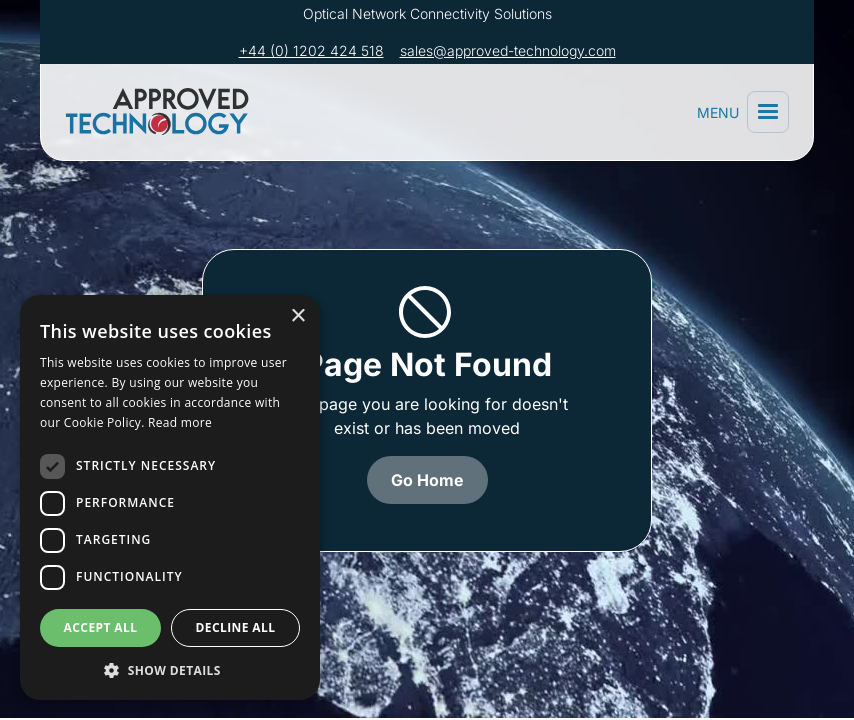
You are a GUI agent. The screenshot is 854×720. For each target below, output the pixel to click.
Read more (180, 422)
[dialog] (170, 497)
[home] (161, 112)
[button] (768, 112)
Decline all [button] (236, 627)
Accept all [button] (101, 627)
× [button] (297, 316)
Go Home (427, 480)
